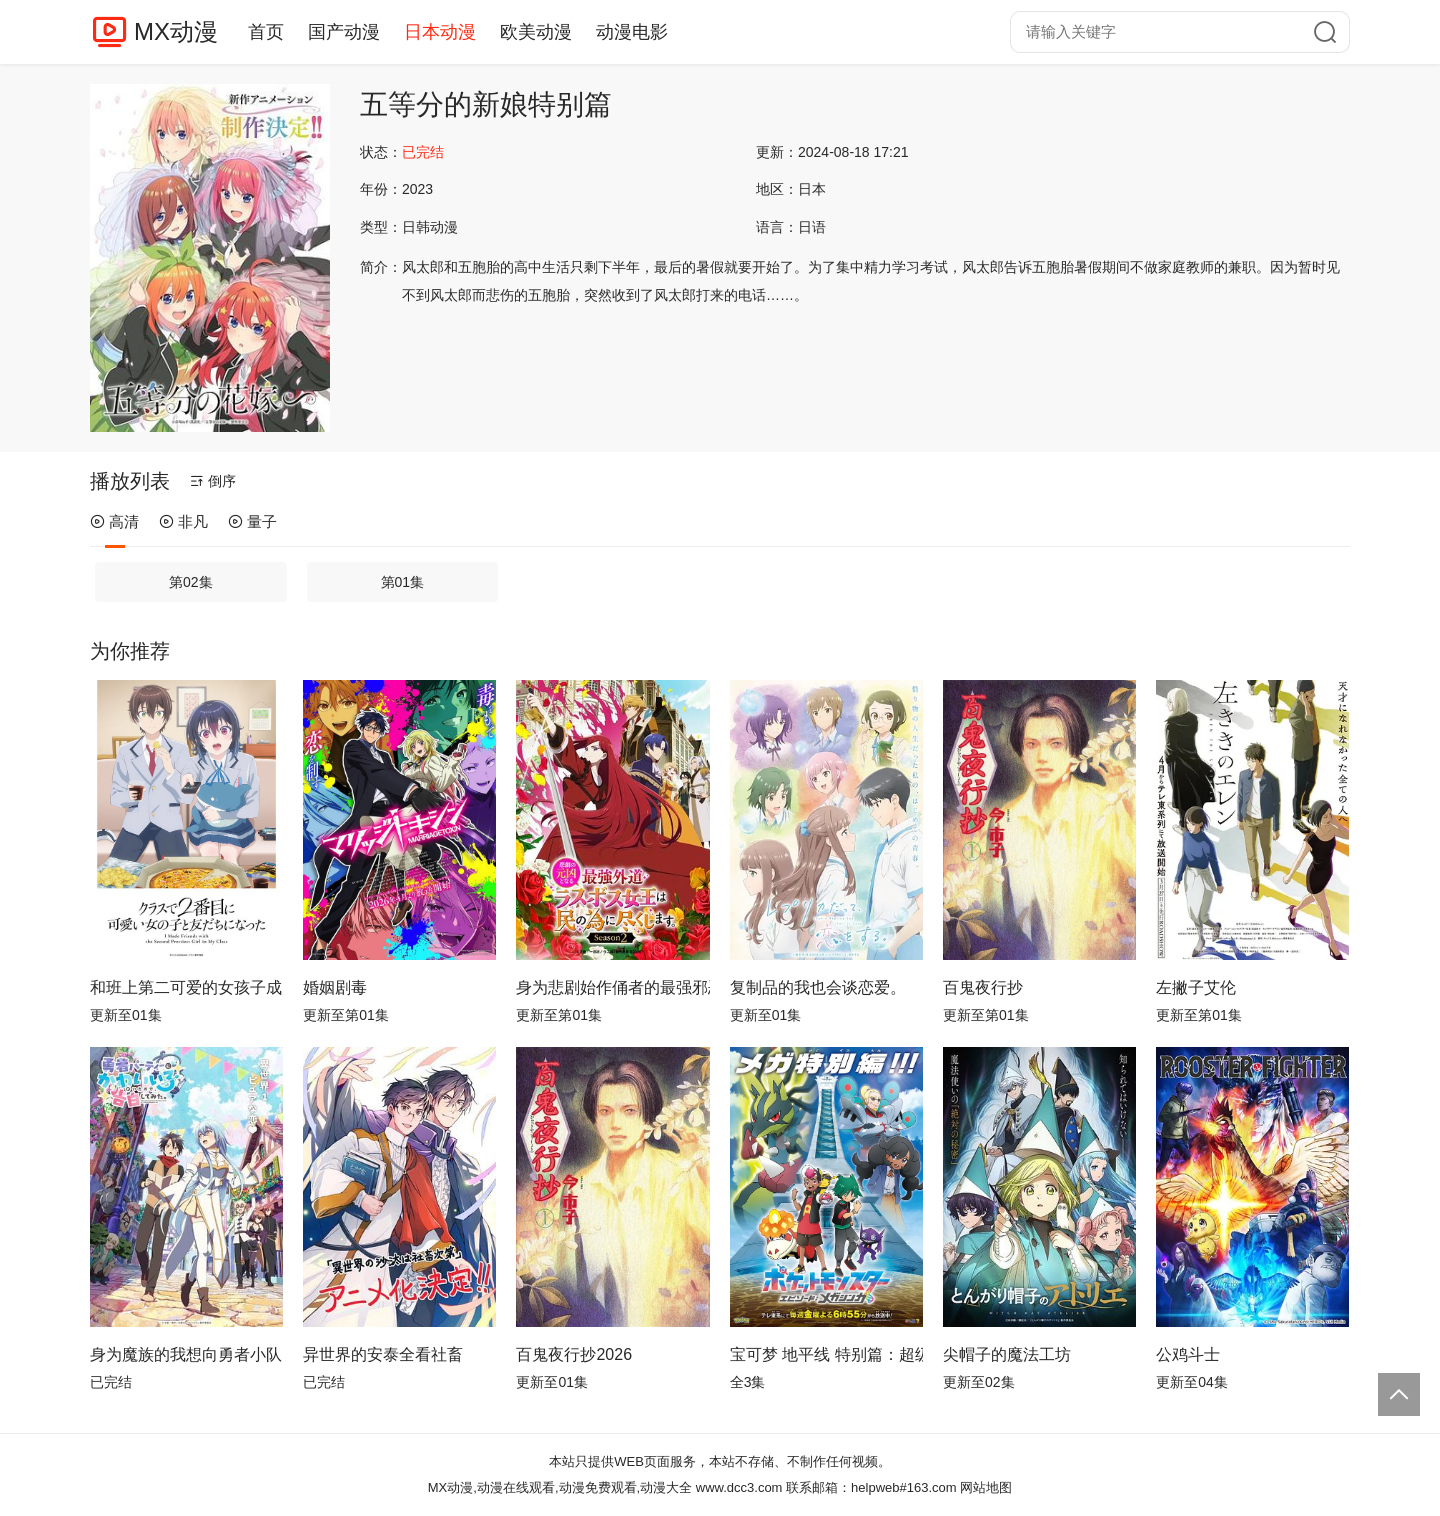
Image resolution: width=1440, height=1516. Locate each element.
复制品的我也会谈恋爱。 (818, 987)
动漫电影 (632, 32)
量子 (252, 521)
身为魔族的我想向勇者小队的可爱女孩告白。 (186, 1354)
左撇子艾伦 (1196, 987)
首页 (266, 32)
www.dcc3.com (739, 1487)
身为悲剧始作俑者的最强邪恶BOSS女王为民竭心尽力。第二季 (612, 987)
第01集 (403, 582)
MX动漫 (176, 31)
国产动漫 (344, 32)
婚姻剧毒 (335, 987)
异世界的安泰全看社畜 (383, 1354)
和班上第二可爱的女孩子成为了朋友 (186, 987)
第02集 (191, 582)
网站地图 (986, 1487)
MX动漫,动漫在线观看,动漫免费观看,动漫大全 (560, 1487)
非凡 (183, 521)
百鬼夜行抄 (983, 987)
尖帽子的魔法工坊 (1007, 1354)
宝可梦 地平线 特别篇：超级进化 (826, 1354)
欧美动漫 (536, 32)
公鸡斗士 (1188, 1354)
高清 (114, 521)
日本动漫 (440, 32)
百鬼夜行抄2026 (574, 1354)
